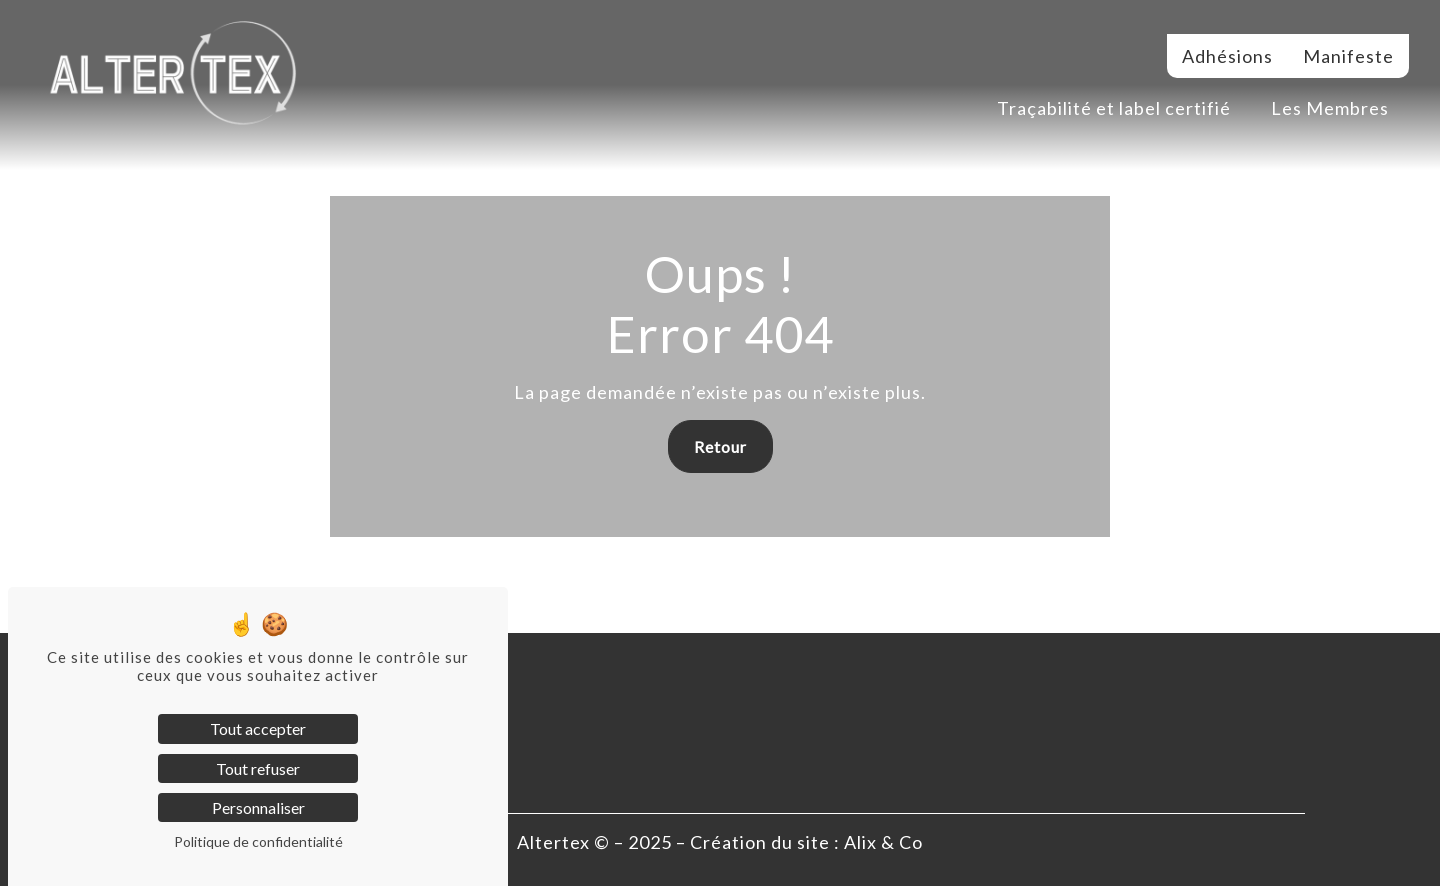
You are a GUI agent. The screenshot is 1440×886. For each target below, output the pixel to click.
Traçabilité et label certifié (1114, 108)
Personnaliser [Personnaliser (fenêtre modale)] (258, 807)
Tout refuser (258, 768)
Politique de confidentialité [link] (258, 841)
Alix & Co (883, 842)
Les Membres (1330, 108)
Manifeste (1348, 56)
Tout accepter (258, 728)
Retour (720, 446)
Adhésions (1227, 56)
